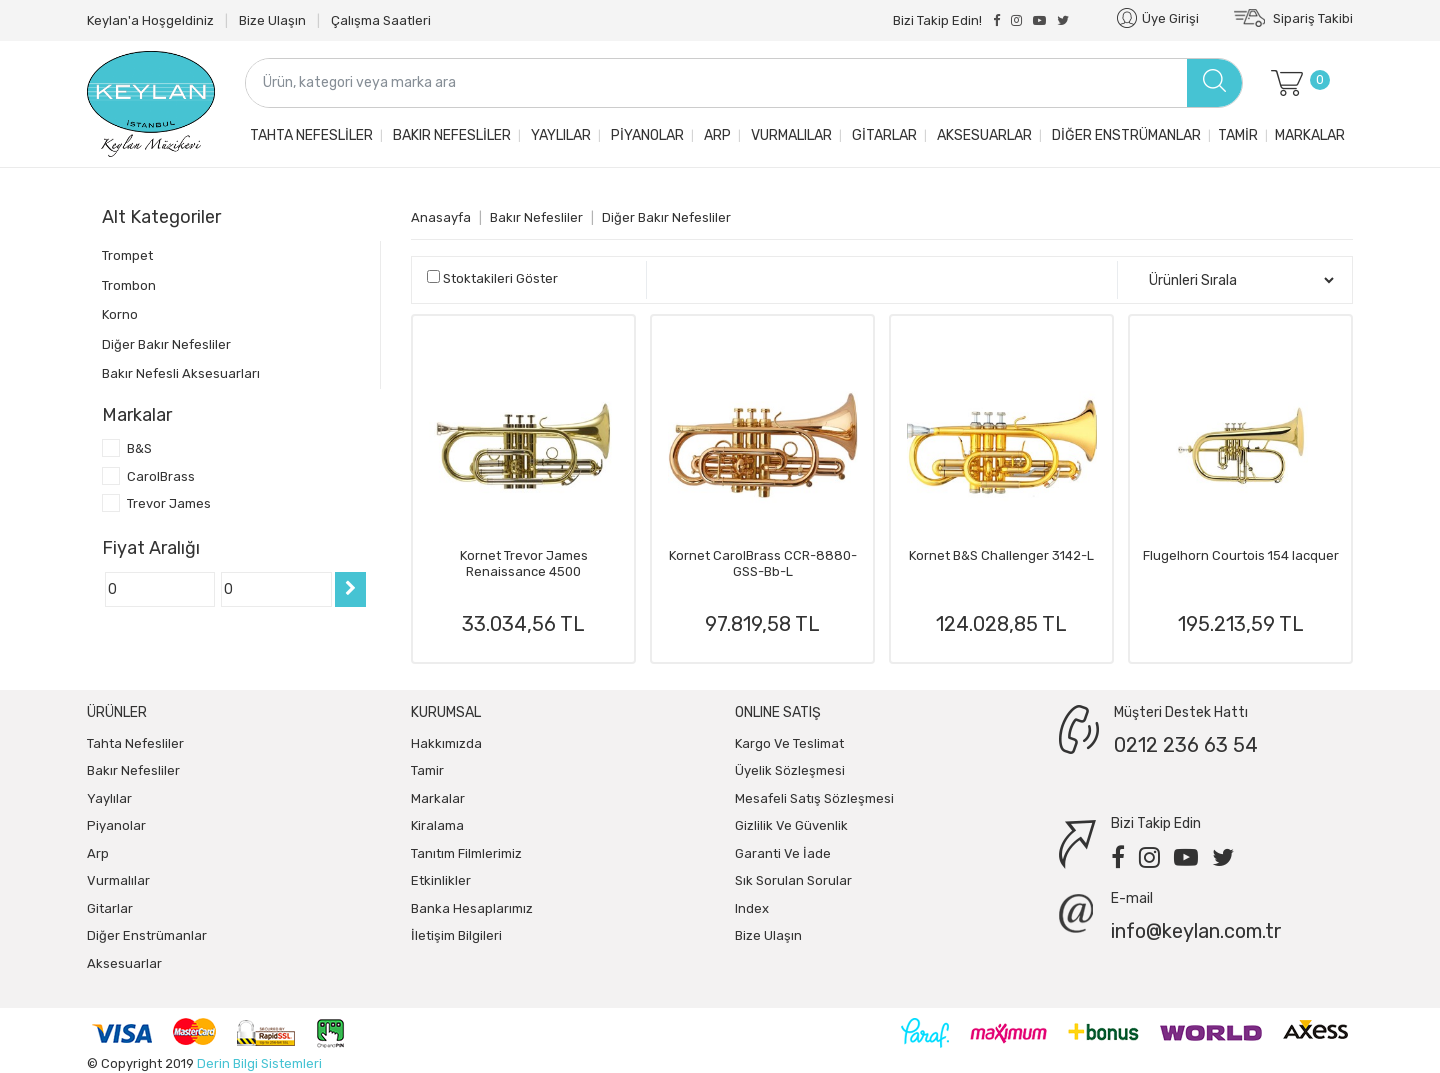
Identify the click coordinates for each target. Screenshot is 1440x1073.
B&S (139, 448)
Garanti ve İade (783, 853)
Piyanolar (646, 135)
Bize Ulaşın (272, 20)
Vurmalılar (790, 135)
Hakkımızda (446, 743)
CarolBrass (161, 476)
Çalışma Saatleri (381, 20)
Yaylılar (559, 135)
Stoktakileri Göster (500, 278)
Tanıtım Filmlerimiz (466, 853)
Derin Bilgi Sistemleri (259, 1063)
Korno (120, 314)
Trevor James (169, 503)
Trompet (127, 255)
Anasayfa (441, 217)
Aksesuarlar (983, 135)
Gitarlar (883, 135)
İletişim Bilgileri (456, 935)
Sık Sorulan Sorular (793, 880)
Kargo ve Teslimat (789, 743)
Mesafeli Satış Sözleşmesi (814, 798)
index (752, 908)
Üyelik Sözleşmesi (790, 770)
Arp (716, 135)
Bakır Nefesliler (450, 135)
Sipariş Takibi (1293, 18)
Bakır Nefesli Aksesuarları (181, 373)
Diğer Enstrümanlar (1125, 135)
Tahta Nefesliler (310, 135)
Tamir (1238, 135)
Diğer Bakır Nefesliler (166, 344)
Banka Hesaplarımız (472, 908)
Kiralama (437, 825)
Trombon (129, 285)
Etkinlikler (441, 880)
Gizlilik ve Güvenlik (791, 825)
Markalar (1310, 135)
